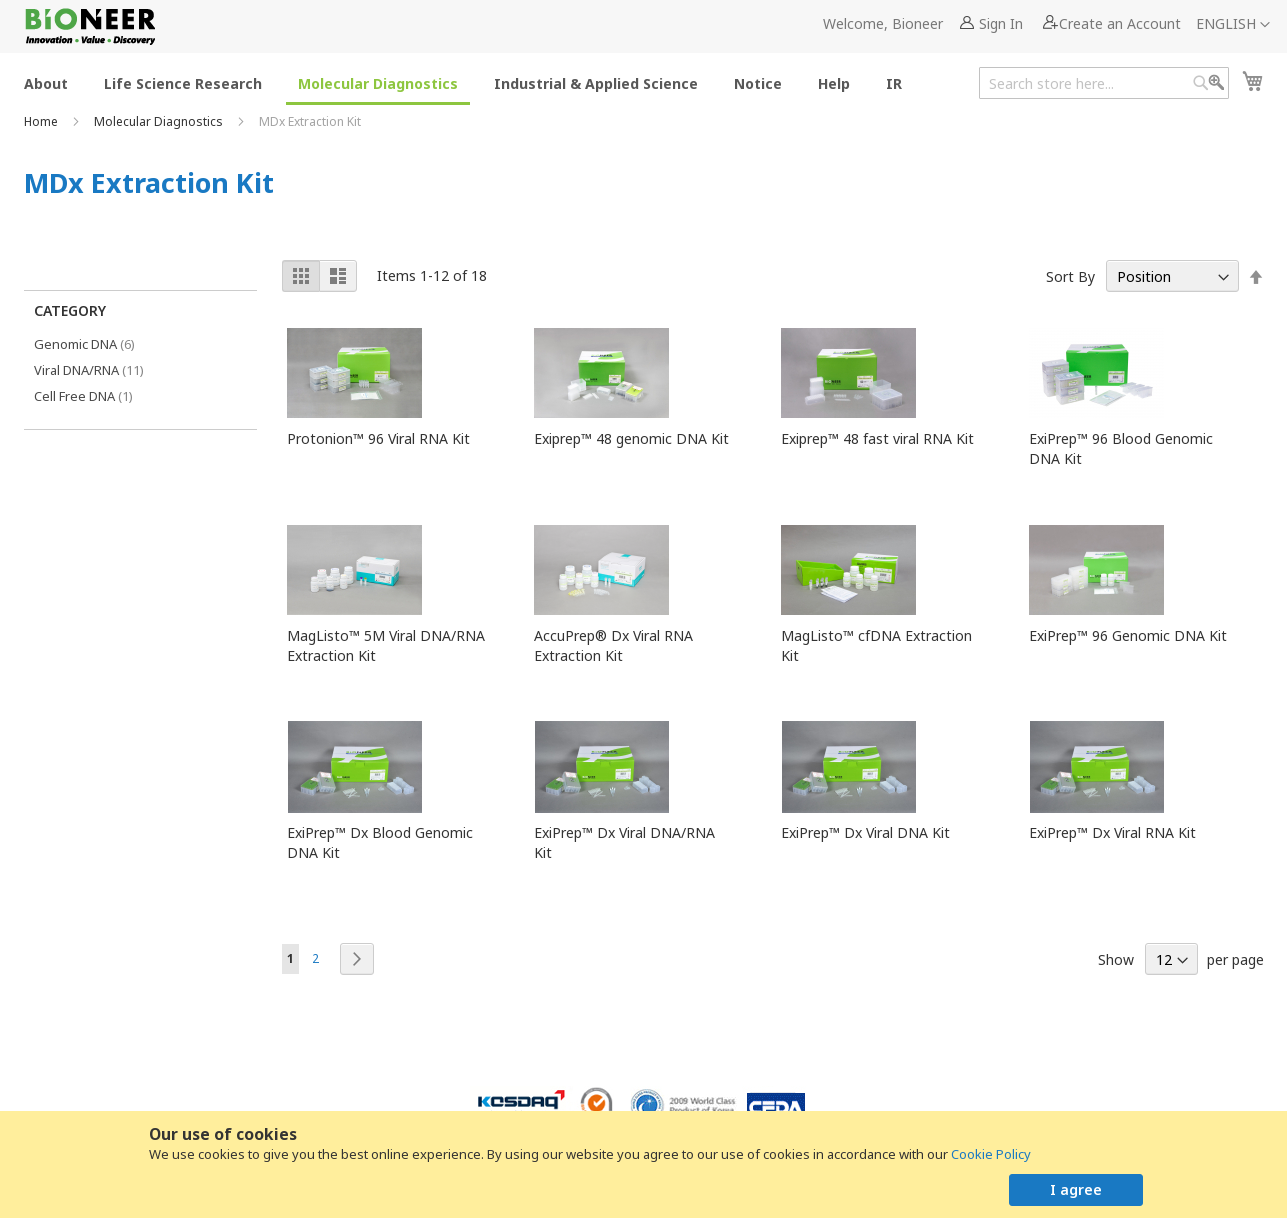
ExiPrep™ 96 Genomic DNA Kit (1128, 635)
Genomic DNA (98, 343)
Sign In (1001, 23)
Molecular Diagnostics (160, 121)
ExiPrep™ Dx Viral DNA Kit (865, 832)
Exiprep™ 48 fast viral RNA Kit (877, 438)
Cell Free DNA (94, 395)
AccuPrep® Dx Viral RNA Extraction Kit (613, 645)
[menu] (469, 82)
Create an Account (1120, 23)
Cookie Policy (991, 1154)
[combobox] (1104, 83)
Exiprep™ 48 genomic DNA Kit (631, 438)
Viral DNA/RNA (103, 369)
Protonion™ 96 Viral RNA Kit (378, 438)
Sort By (1070, 276)
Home (42, 121)
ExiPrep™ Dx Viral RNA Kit (1112, 832)
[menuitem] (46, 82)
